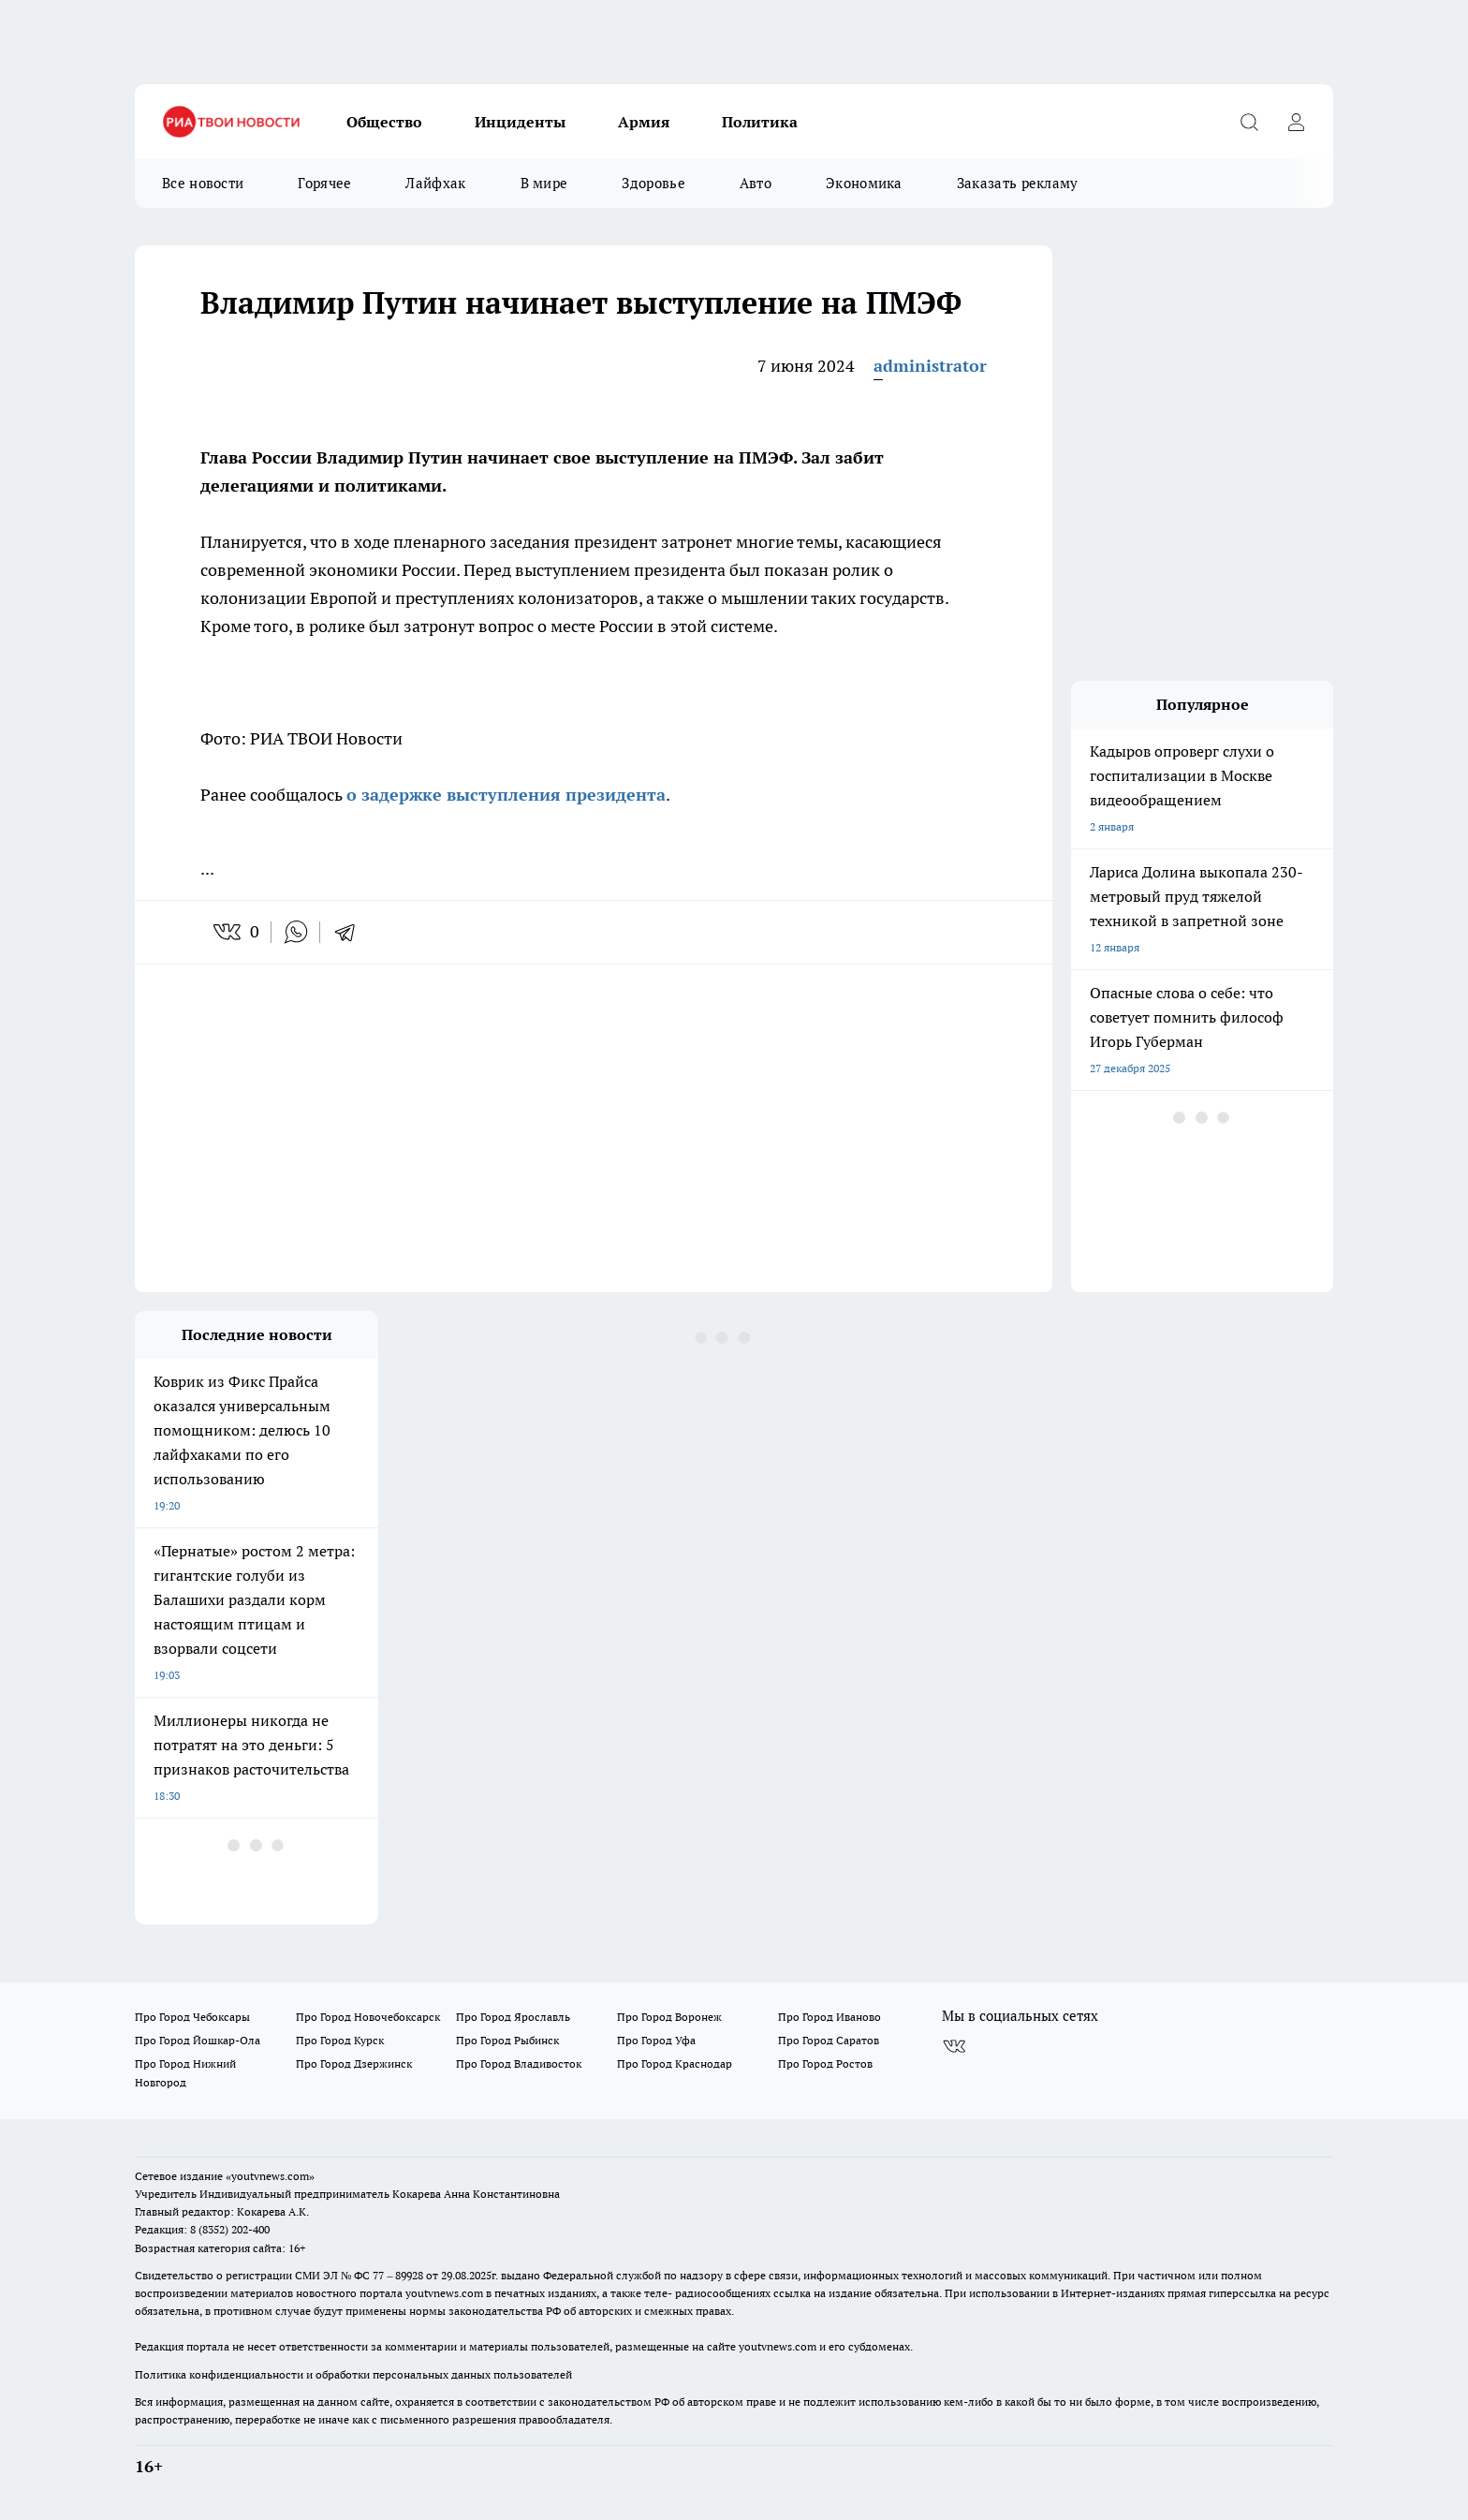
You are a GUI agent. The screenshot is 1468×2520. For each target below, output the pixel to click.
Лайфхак (435, 183)
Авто (755, 183)
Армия (643, 121)
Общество (384, 121)
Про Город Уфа (656, 2040)
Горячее (324, 183)
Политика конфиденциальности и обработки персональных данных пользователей (353, 2374)
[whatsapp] (296, 932)
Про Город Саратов (828, 2040)
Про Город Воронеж (669, 2017)
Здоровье (653, 183)
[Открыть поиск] (1249, 121)
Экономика (864, 183)
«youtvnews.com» (270, 2176)
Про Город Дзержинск (354, 2063)
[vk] (229, 932)
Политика (760, 121)
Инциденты (520, 121)
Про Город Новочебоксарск (368, 2017)
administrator (930, 365)
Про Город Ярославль (513, 2017)
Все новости (202, 183)
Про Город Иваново (829, 2017)
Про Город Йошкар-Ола (197, 2040)
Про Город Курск (340, 2040)
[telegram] (351, 932)
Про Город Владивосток (518, 2063)
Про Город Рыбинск (507, 2040)
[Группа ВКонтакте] (954, 2046)
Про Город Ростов (825, 2063)
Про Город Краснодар (674, 2063)
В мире (544, 183)
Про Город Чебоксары (192, 2017)
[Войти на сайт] (1295, 121)
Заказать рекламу (1018, 183)
